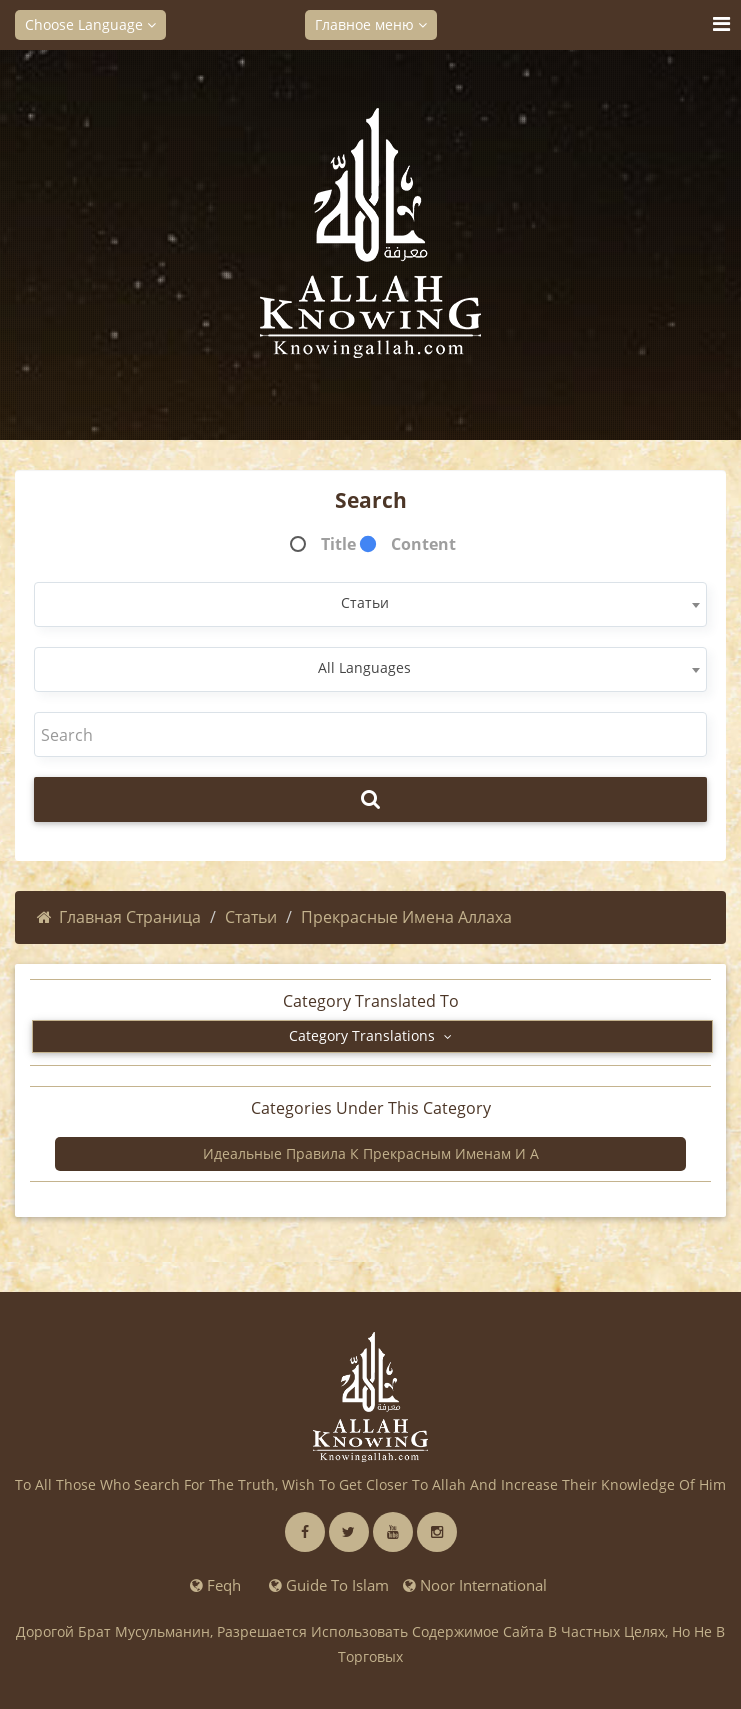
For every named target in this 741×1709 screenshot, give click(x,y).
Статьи (251, 917)
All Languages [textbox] (364, 667)
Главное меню (371, 24)
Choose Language (90, 24)
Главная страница (119, 917)
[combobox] (370, 604)
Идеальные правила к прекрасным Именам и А (371, 1153)
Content (423, 544)
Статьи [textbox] (365, 602)
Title (338, 544)
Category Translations (370, 1035)
